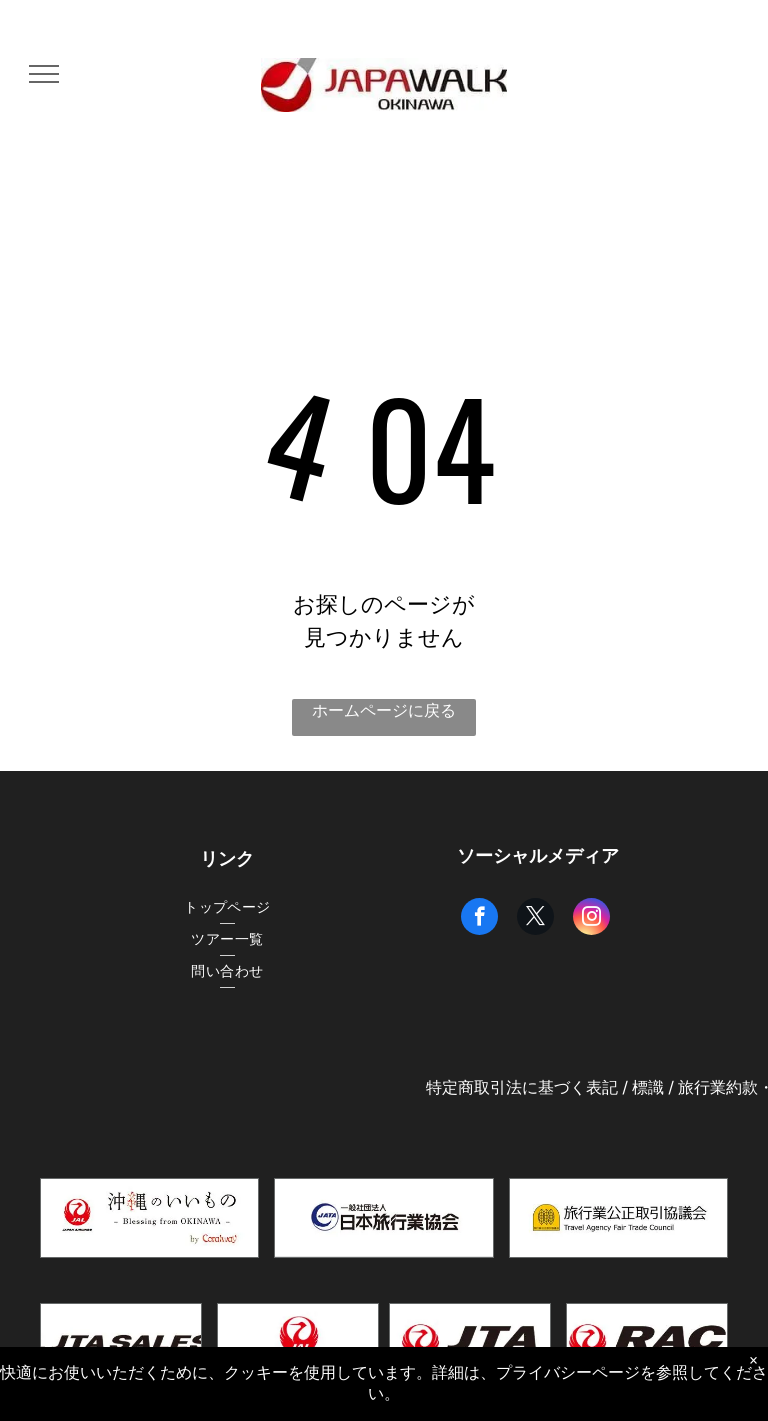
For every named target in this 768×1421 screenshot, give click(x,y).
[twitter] (535, 919)
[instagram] (591, 919)
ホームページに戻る (384, 710)
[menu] (44, 74)
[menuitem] (227, 908)
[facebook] (479, 919)
